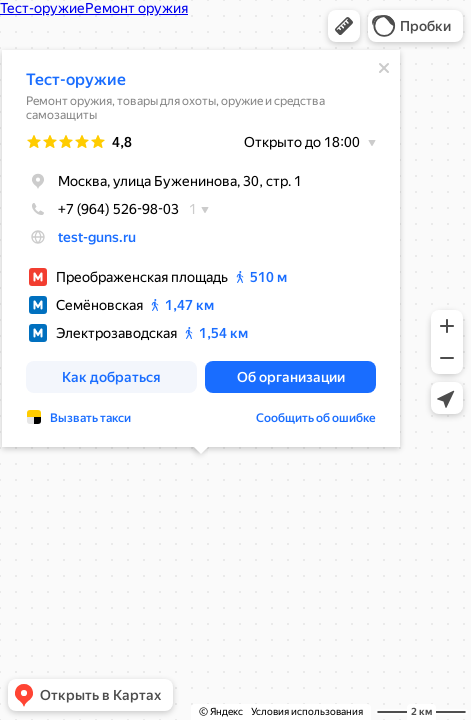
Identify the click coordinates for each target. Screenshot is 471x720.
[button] (344, 26)
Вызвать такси (91, 414)
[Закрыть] (385, 64)
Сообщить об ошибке (317, 414)
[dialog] (202, 244)
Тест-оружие (77, 75)
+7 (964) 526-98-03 (103, 205)
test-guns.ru (98, 233)
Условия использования (307, 711)
